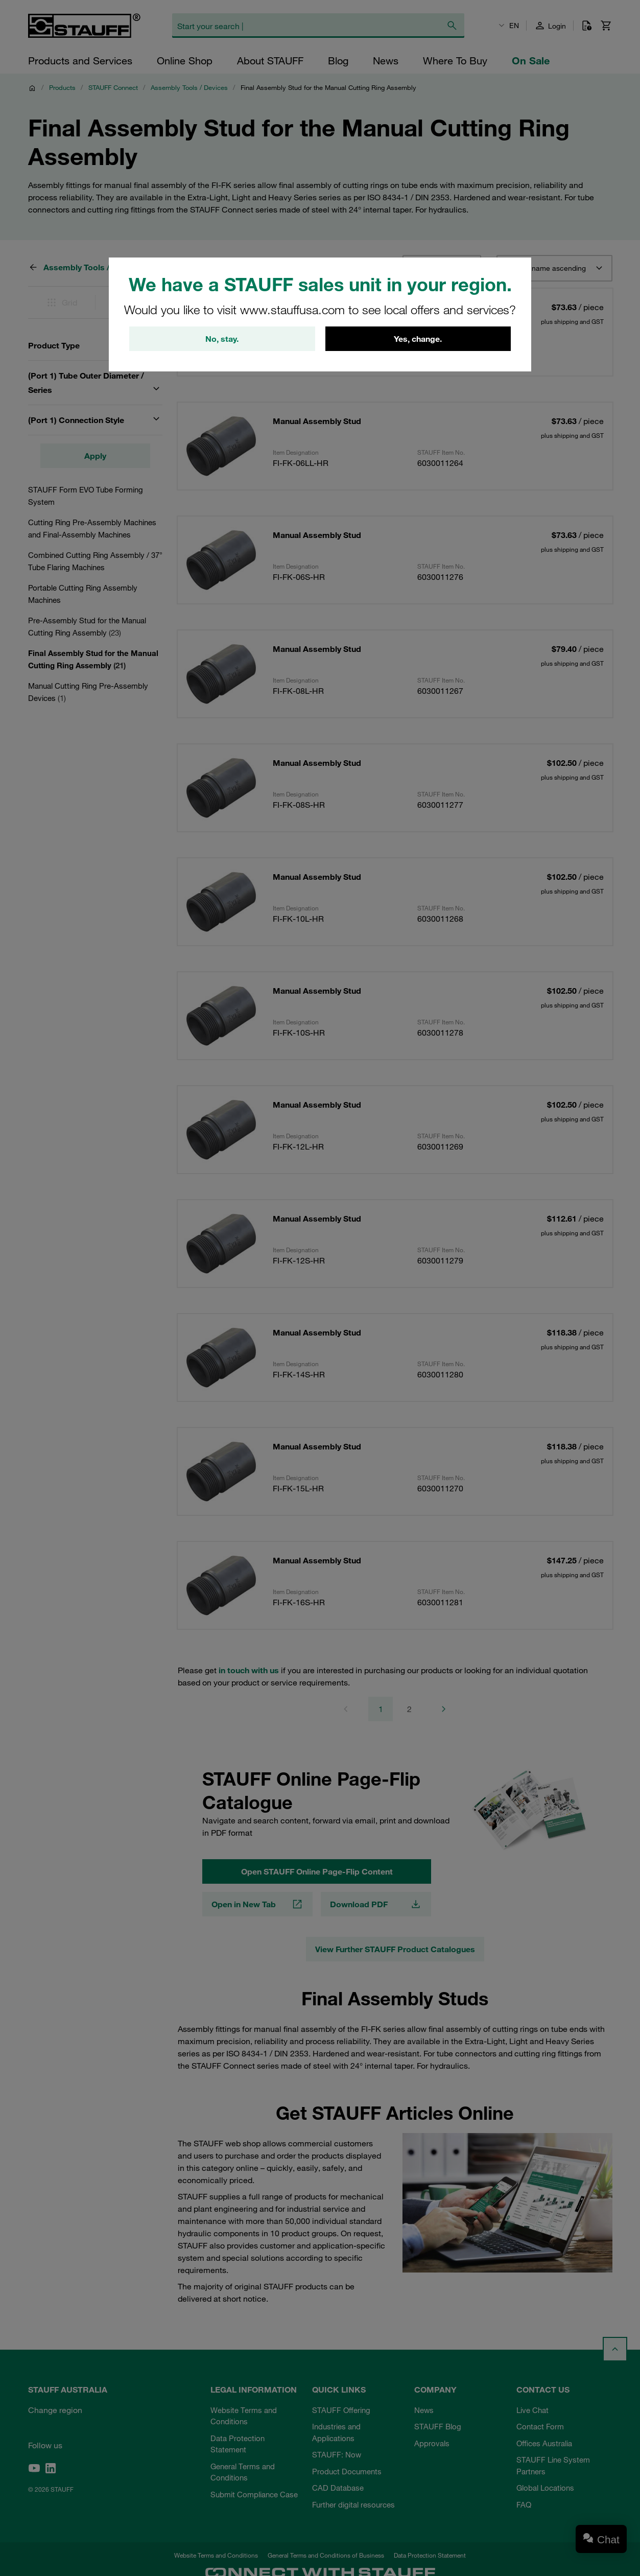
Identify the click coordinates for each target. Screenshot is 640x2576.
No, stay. (222, 339)
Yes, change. (418, 339)
